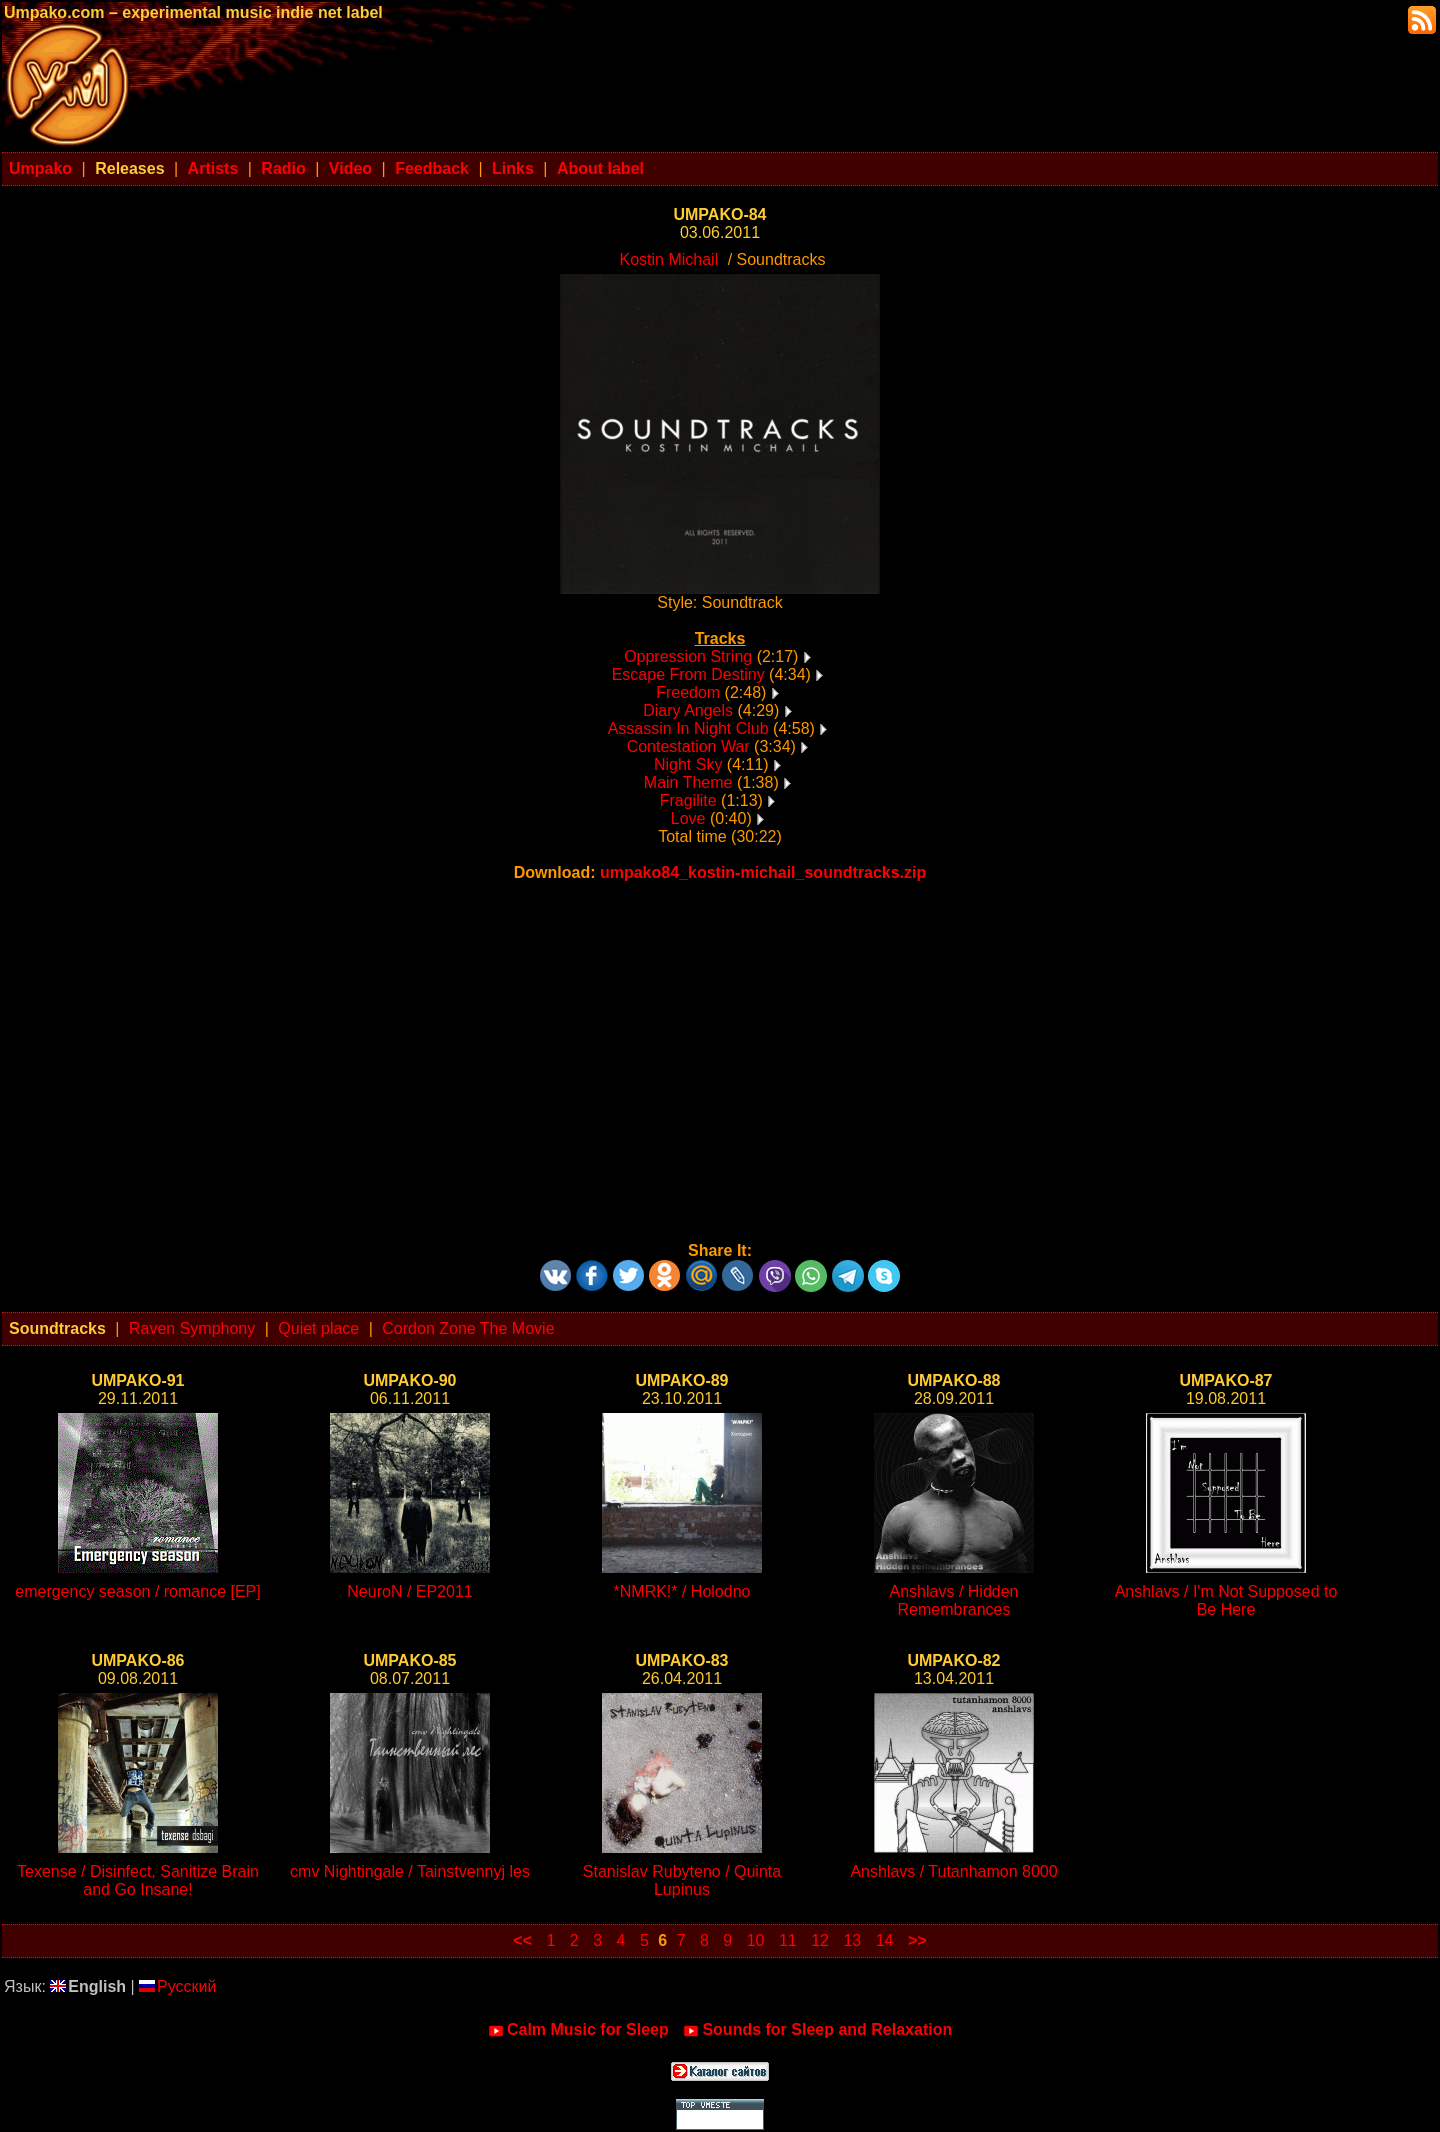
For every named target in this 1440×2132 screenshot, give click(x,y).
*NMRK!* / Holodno (682, 1591)
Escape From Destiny (688, 674)
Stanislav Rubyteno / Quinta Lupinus (682, 1880)
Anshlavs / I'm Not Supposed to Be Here (1226, 1600)
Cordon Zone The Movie (468, 1328)
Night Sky (688, 764)
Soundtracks (57, 1328)
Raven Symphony (192, 1328)
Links (513, 168)
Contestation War (688, 746)
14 (885, 1940)
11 (788, 1940)
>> (917, 1940)
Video (350, 168)
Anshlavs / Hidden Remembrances (954, 1600)
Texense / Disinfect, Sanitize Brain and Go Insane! (138, 1880)
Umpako (40, 168)
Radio (283, 168)
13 (852, 1940)
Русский (177, 1986)
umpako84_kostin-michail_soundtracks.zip (763, 872)
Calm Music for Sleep (578, 2030)
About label (600, 168)
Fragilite (688, 800)
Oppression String (688, 656)
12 (820, 1940)
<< (522, 1940)
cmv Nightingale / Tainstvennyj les (410, 1871)
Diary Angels (688, 710)
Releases (129, 168)
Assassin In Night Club (688, 728)
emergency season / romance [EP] (137, 1591)
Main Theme (688, 782)
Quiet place (318, 1328)
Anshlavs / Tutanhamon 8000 (953, 1871)
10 (756, 1940)
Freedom (688, 692)
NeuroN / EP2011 (409, 1591)
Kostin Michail (669, 259)
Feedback (432, 168)
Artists (213, 168)
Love (688, 818)
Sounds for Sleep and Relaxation (817, 2030)
